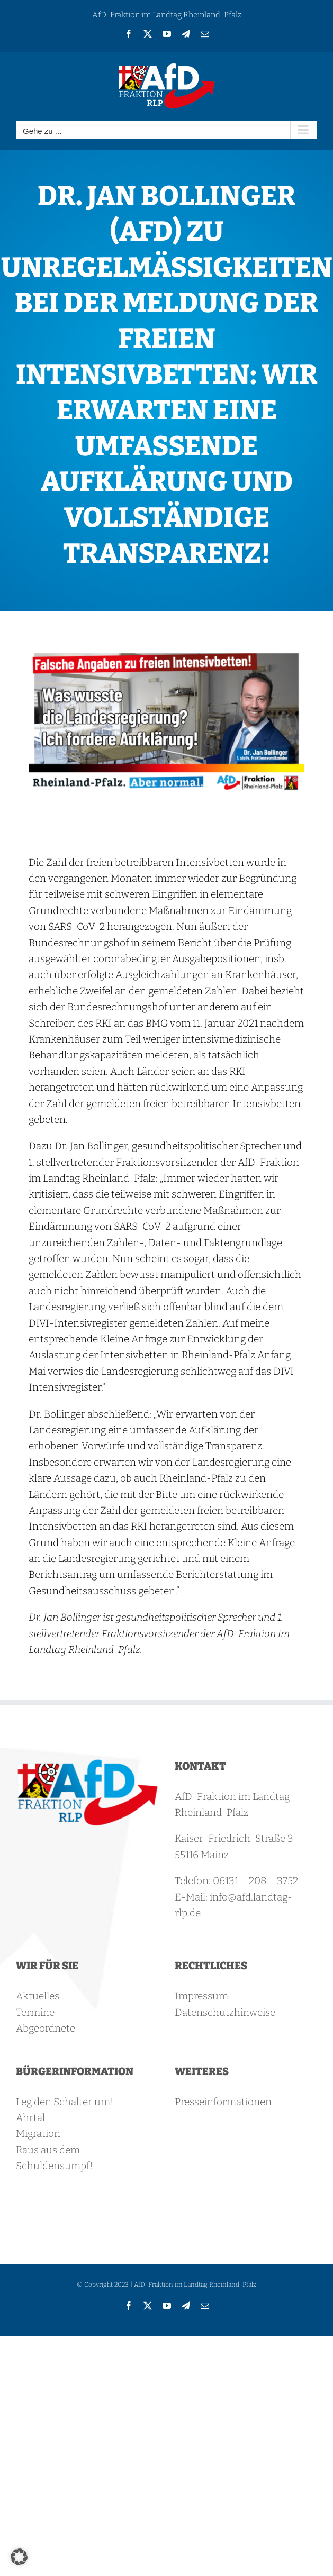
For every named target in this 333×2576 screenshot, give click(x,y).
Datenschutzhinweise (225, 2012)
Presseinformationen (223, 2102)
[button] (19, 2557)
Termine (35, 2012)
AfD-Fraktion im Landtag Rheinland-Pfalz (166, 15)
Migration (38, 2133)
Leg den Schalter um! (64, 2102)
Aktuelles (37, 1996)
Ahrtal (30, 2118)
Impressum (201, 1996)
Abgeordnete (45, 2028)
